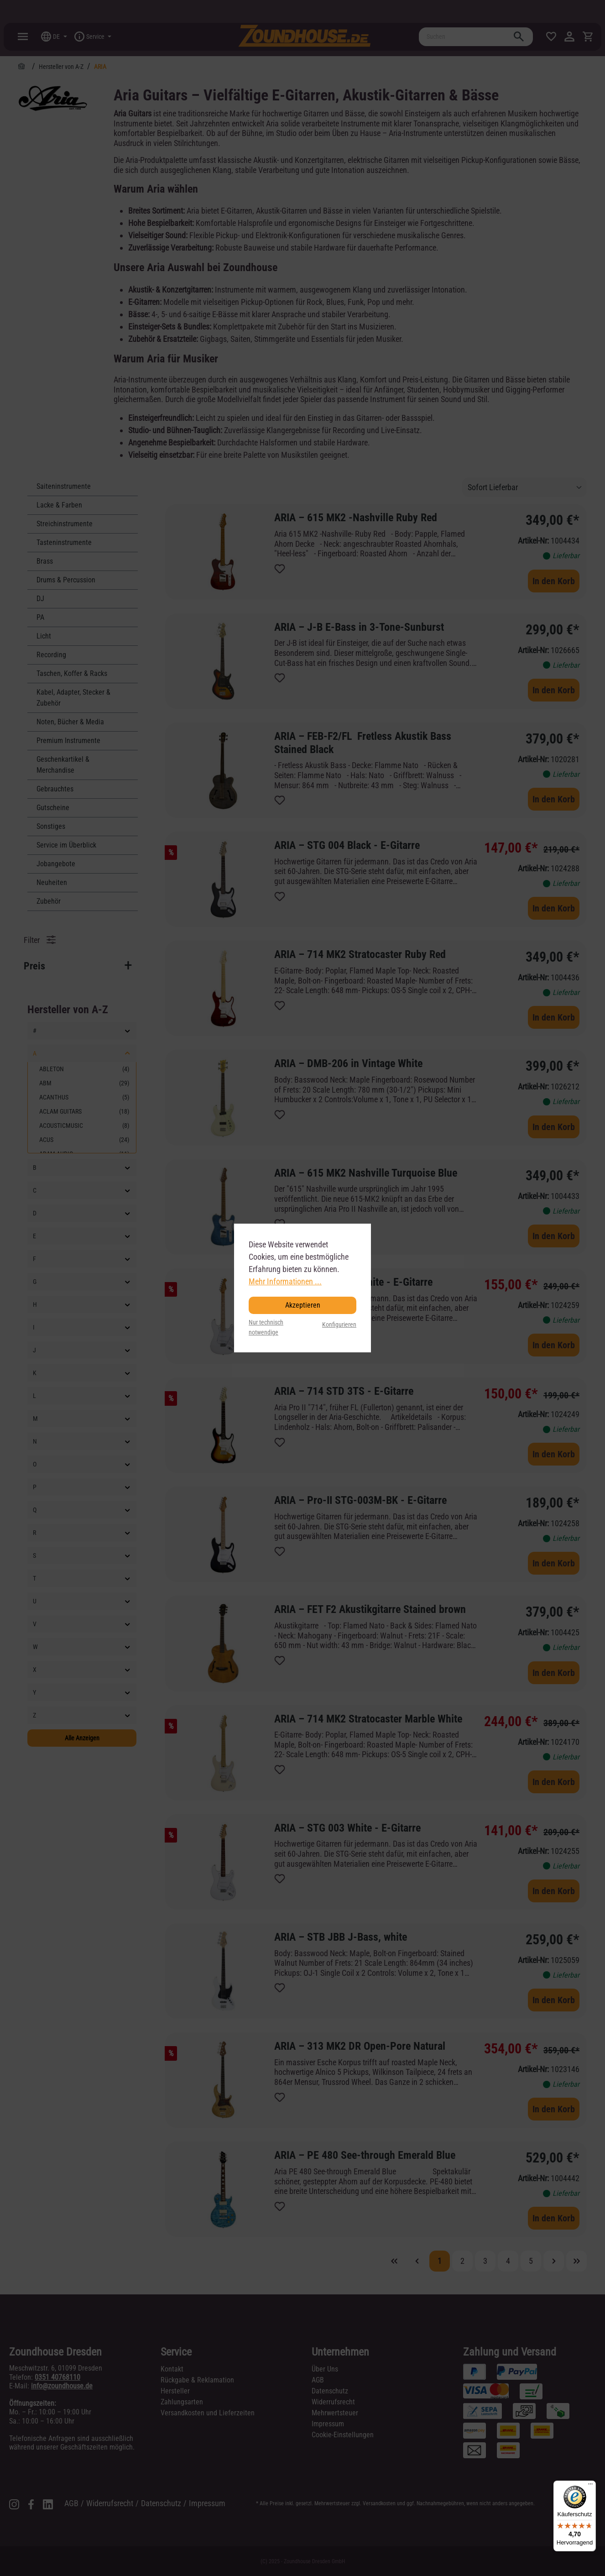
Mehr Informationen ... (285, 1281)
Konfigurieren (339, 1325)
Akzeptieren (302, 1305)
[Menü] (590, 2486)
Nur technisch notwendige (266, 1327)
